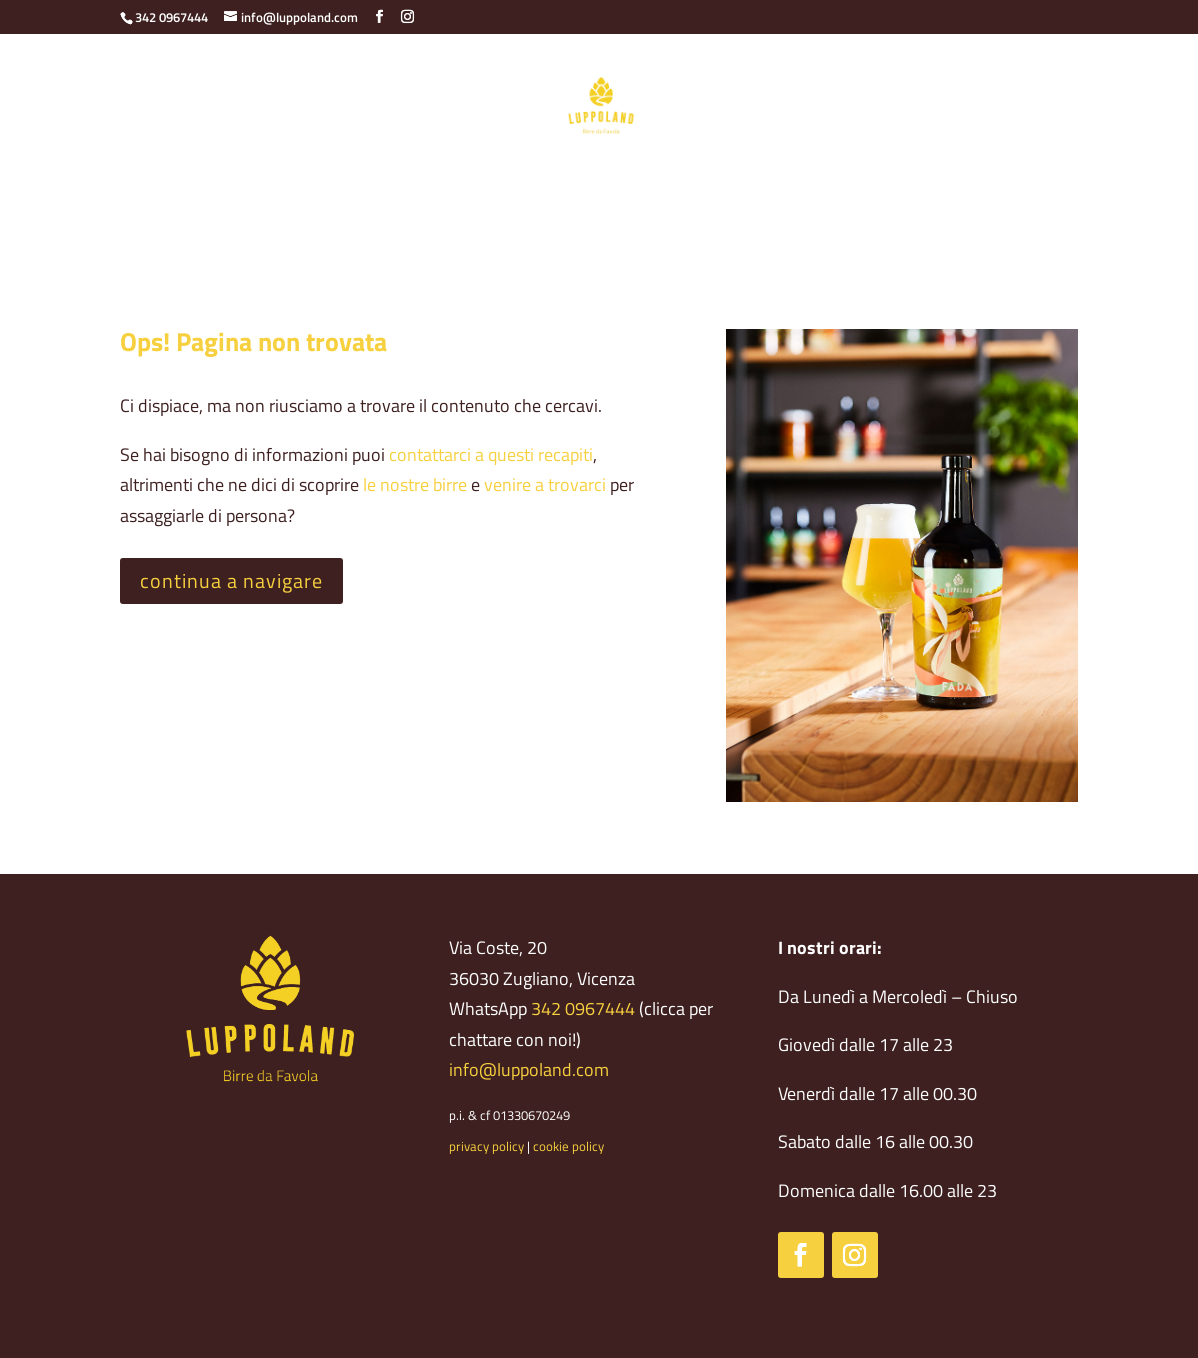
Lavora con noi (598, 228)
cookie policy (568, 1146)
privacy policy (486, 1146)
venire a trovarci (545, 484)
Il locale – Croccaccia (585, 188)
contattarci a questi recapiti (491, 454)
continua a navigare (231, 580)
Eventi (1005, 188)
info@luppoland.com (529, 1069)
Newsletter (918, 188)
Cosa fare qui (726, 188)
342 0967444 (583, 1008)
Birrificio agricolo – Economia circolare (279, 188)
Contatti (826, 188)
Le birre (462, 188)
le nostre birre (415, 484)
